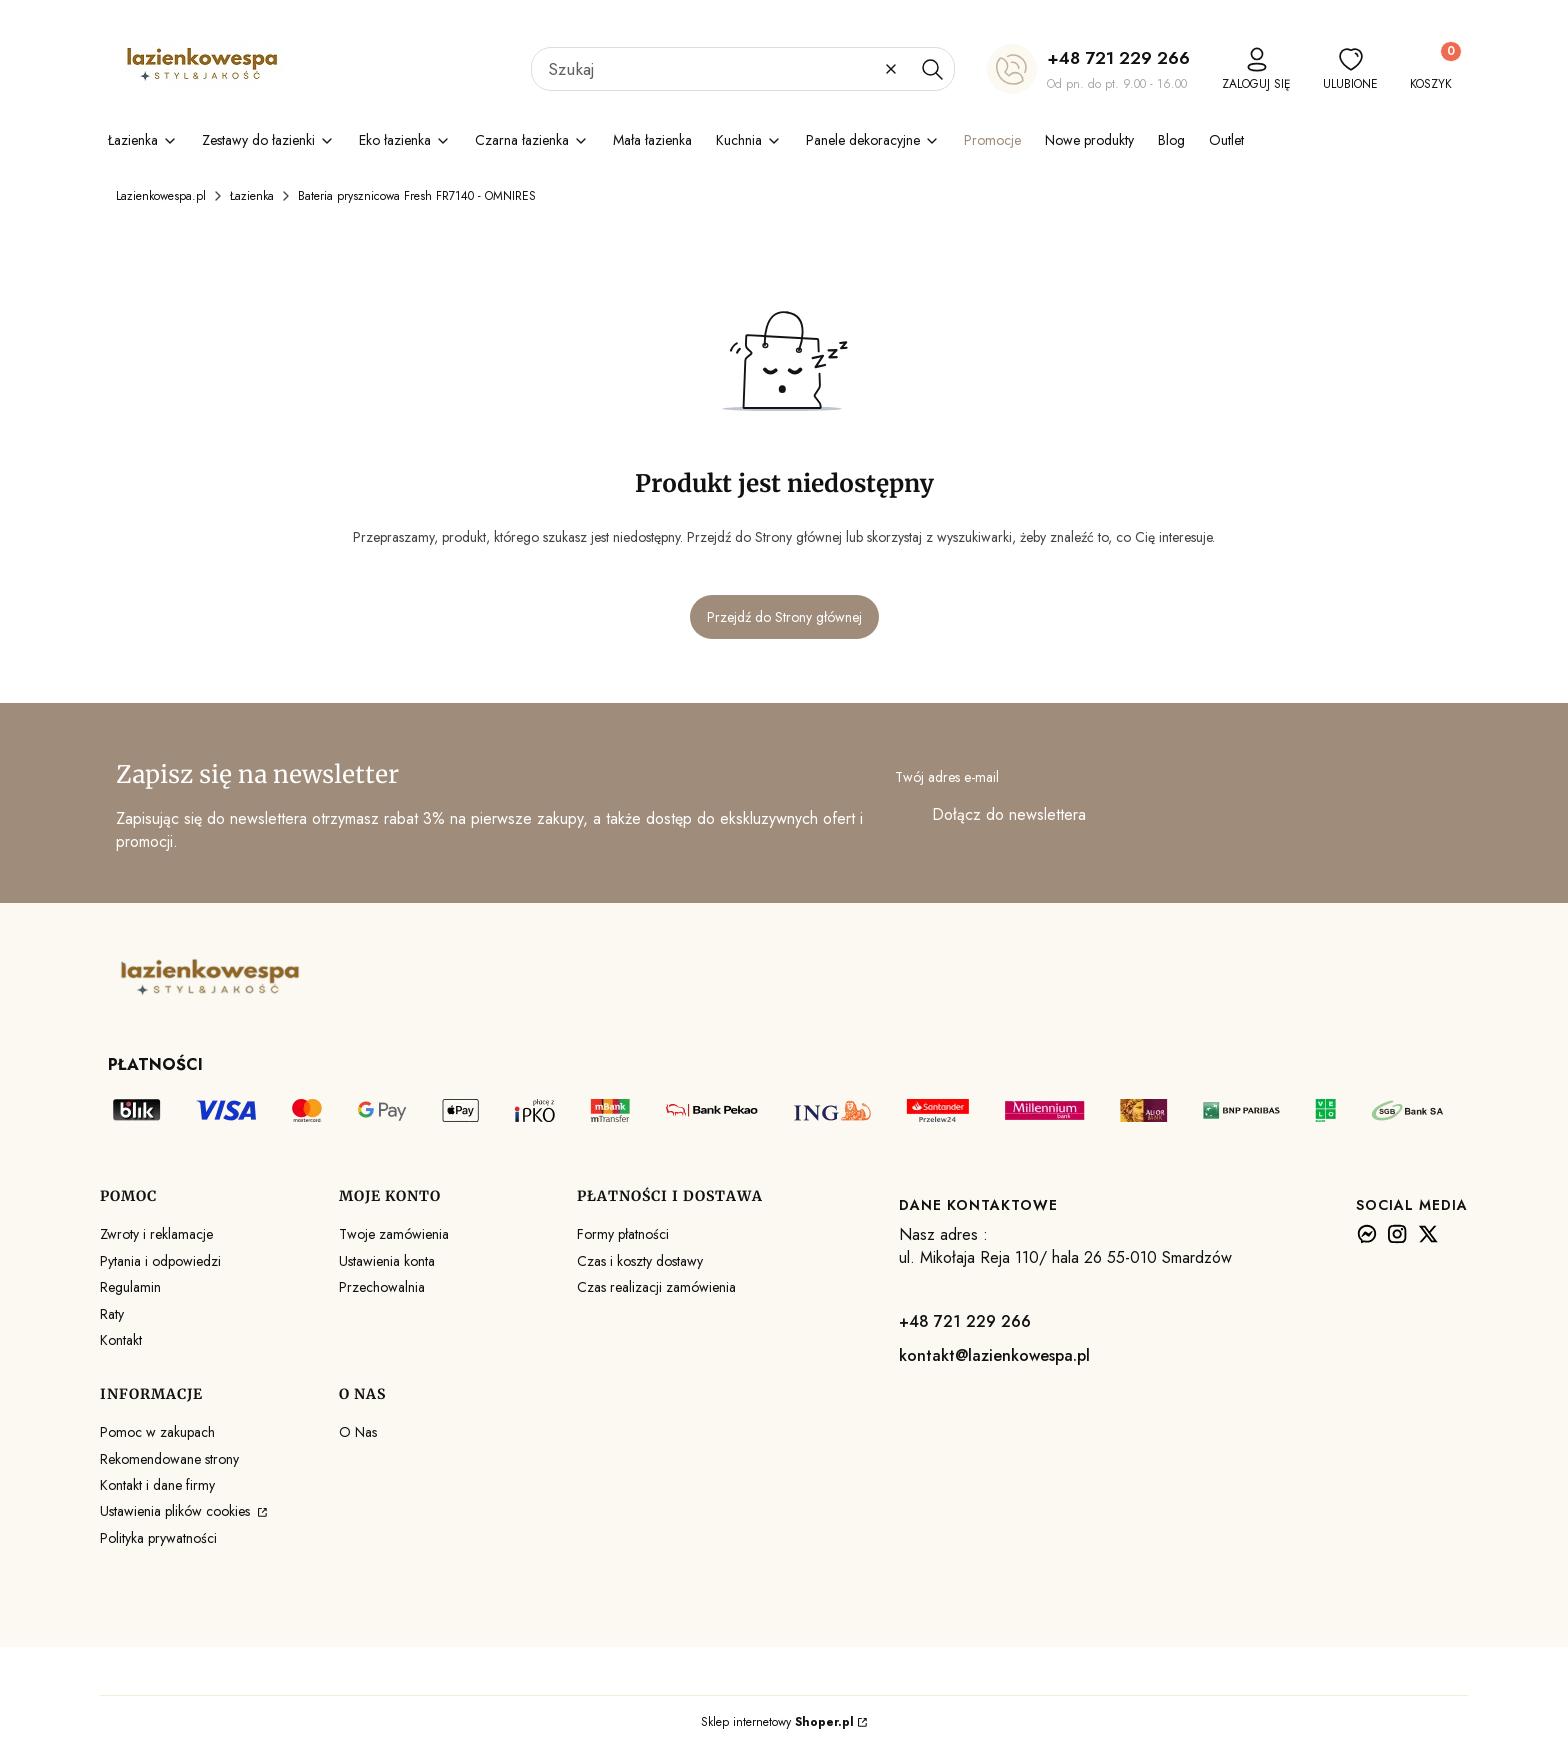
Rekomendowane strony (169, 1459)
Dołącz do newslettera (1009, 814)
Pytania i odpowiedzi (160, 1261)
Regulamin (130, 1287)
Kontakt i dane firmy (157, 1485)
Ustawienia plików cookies (177, 1511)
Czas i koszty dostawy (640, 1261)
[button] (932, 69)
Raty (112, 1314)
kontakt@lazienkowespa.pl (994, 1355)
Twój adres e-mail (947, 777)
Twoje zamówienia (394, 1234)
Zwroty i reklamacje (156, 1234)
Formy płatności (623, 1234)
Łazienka (252, 196)
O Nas (358, 1432)
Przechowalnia (382, 1287)
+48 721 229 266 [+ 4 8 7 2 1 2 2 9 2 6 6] (1118, 58)
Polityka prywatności (158, 1538)
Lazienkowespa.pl (161, 196)
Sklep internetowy (777, 1722)
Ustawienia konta (387, 1261)
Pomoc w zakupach (157, 1432)
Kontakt (121, 1340)
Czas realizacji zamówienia (656, 1287)
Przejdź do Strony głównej (784, 617)
